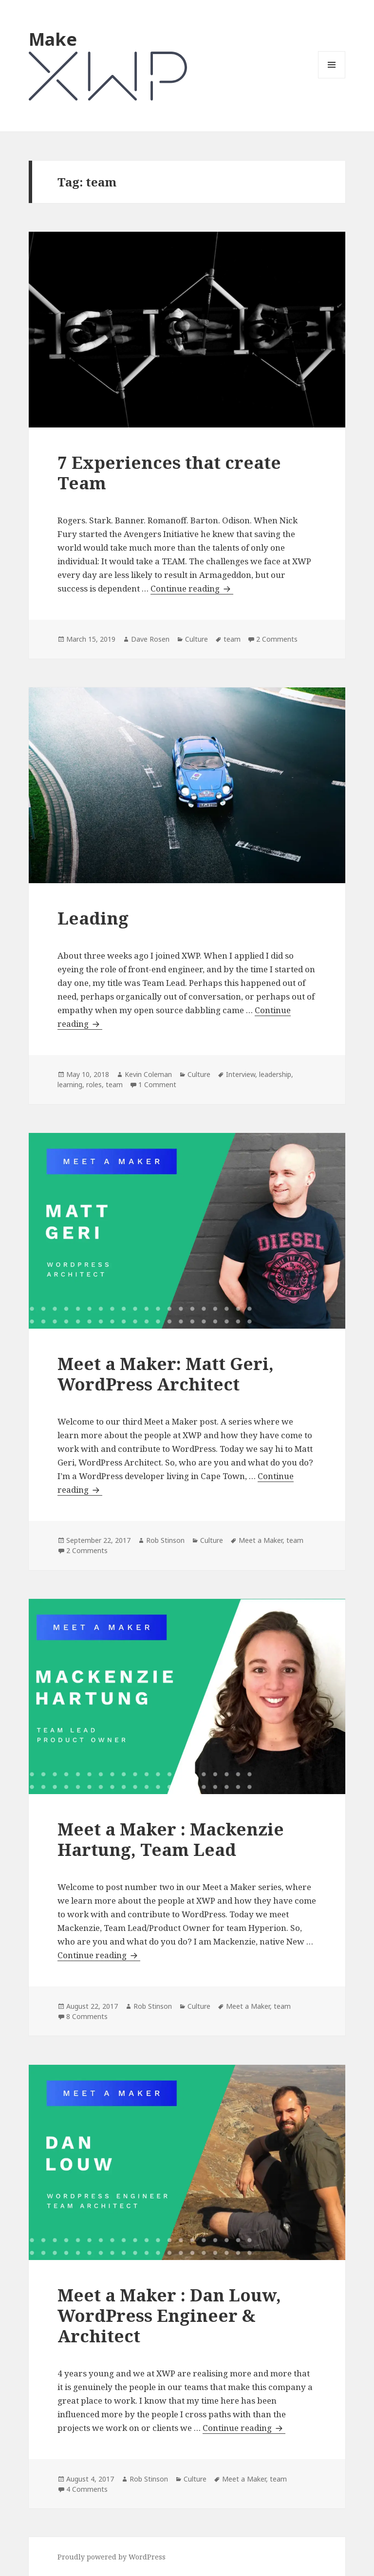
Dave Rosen (150, 639)
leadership (275, 1074)
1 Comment (157, 1084)
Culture (196, 639)
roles (94, 1084)
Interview (240, 1074)
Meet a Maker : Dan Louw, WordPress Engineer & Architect (169, 2315)
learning (69, 1084)
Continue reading (191, 588)
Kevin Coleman (148, 1074)
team (232, 639)
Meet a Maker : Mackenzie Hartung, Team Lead (170, 1839)
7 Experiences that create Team (169, 472)
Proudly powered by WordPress (111, 2556)
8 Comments (87, 2016)
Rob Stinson (165, 1540)
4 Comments (87, 2489)
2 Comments (277, 639)
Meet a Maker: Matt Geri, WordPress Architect (165, 1373)
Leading (93, 918)
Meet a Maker (260, 1540)
